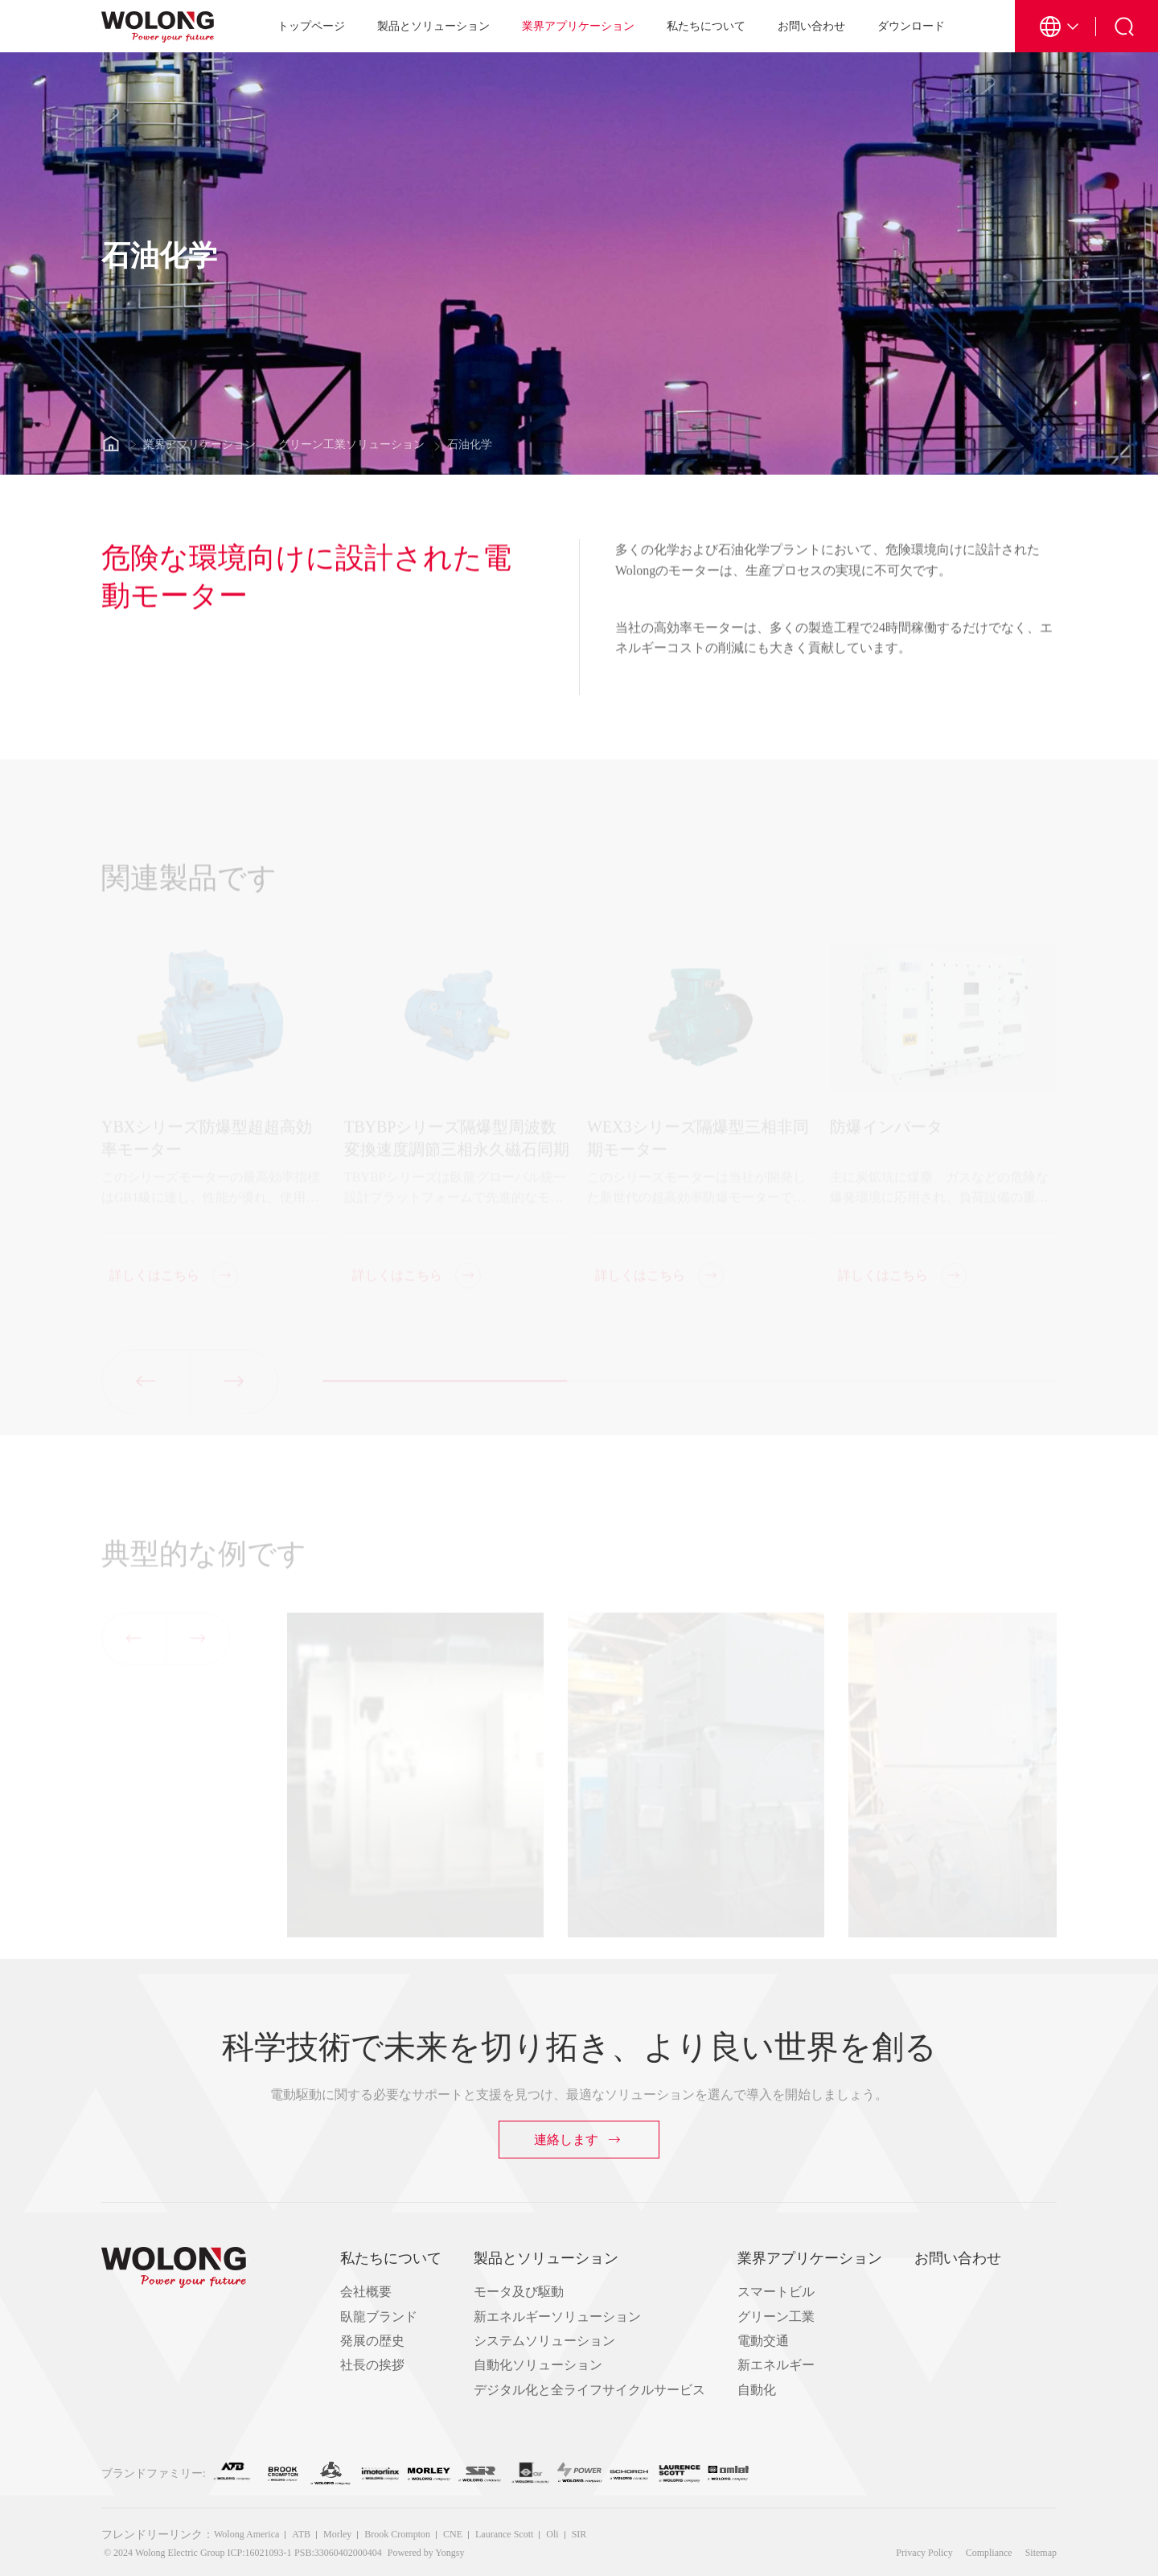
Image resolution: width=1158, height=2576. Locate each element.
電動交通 (763, 2341)
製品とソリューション (433, 26)
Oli (552, 2534)
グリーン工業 (776, 2316)
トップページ (311, 26)
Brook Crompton (397, 2534)
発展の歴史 (372, 2341)
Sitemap (1041, 2552)
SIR (579, 2534)
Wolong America (246, 2534)
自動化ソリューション (538, 2365)
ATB (301, 2534)
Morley (337, 2534)
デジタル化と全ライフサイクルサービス (589, 2390)
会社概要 (366, 2291)
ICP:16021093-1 (260, 2552)
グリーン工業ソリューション (351, 444)
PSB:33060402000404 (338, 2552)
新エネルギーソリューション (557, 2316)
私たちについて (706, 26)
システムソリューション (544, 2341)
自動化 (756, 2390)
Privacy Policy (924, 2552)
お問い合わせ (811, 26)
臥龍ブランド (378, 2316)
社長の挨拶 (372, 2365)
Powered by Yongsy (426, 2552)
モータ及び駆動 (519, 2291)
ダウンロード (911, 26)
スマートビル (776, 2291)
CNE (452, 2534)
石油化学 (469, 444)
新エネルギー (776, 2365)
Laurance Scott (504, 2534)
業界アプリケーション (578, 26)
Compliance (989, 2552)
